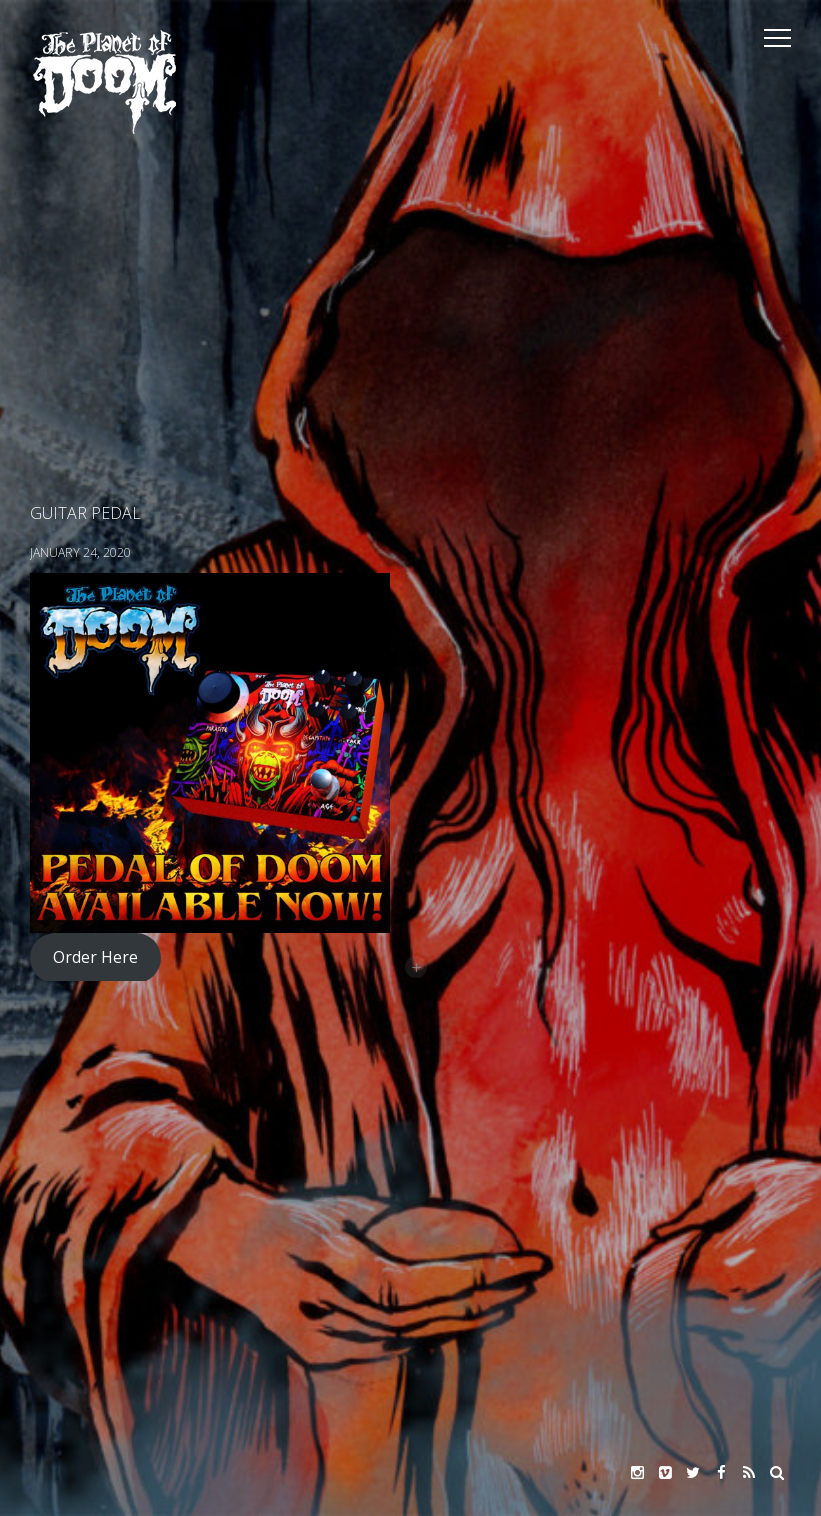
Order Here (95, 957)
